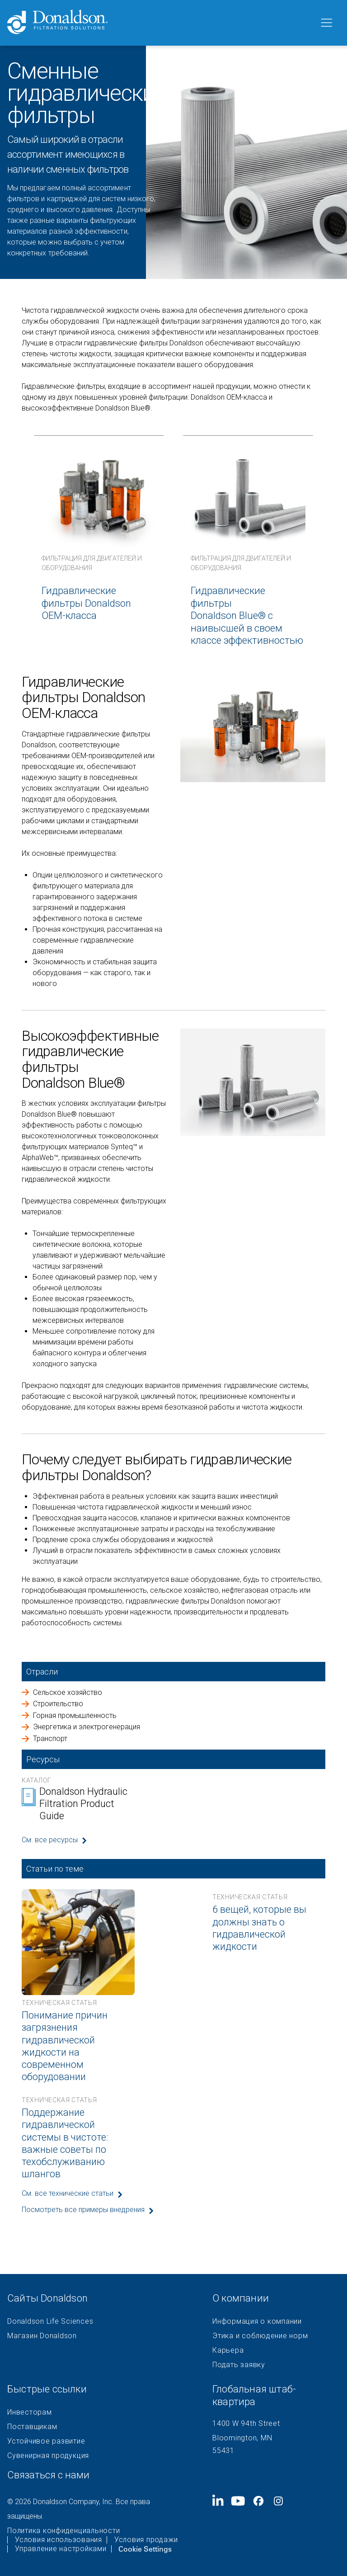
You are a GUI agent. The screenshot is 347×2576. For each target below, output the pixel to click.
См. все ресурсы (50, 1839)
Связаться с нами (48, 2475)
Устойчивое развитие (46, 2441)
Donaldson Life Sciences (50, 2321)
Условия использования (58, 2539)
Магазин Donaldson (42, 2336)
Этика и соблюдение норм (260, 2336)
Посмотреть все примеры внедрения (83, 2209)
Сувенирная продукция (48, 2455)
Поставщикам (32, 2426)
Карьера (228, 2350)
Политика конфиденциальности (63, 2530)
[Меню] (326, 23)
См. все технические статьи (67, 2193)
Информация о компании (257, 2321)
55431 (223, 2450)
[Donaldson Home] (159, 23)
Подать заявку (238, 2364)
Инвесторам (29, 2412)
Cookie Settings (145, 2548)
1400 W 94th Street (246, 2423)
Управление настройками (61, 2548)
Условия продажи (146, 2539)
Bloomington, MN (242, 2438)
